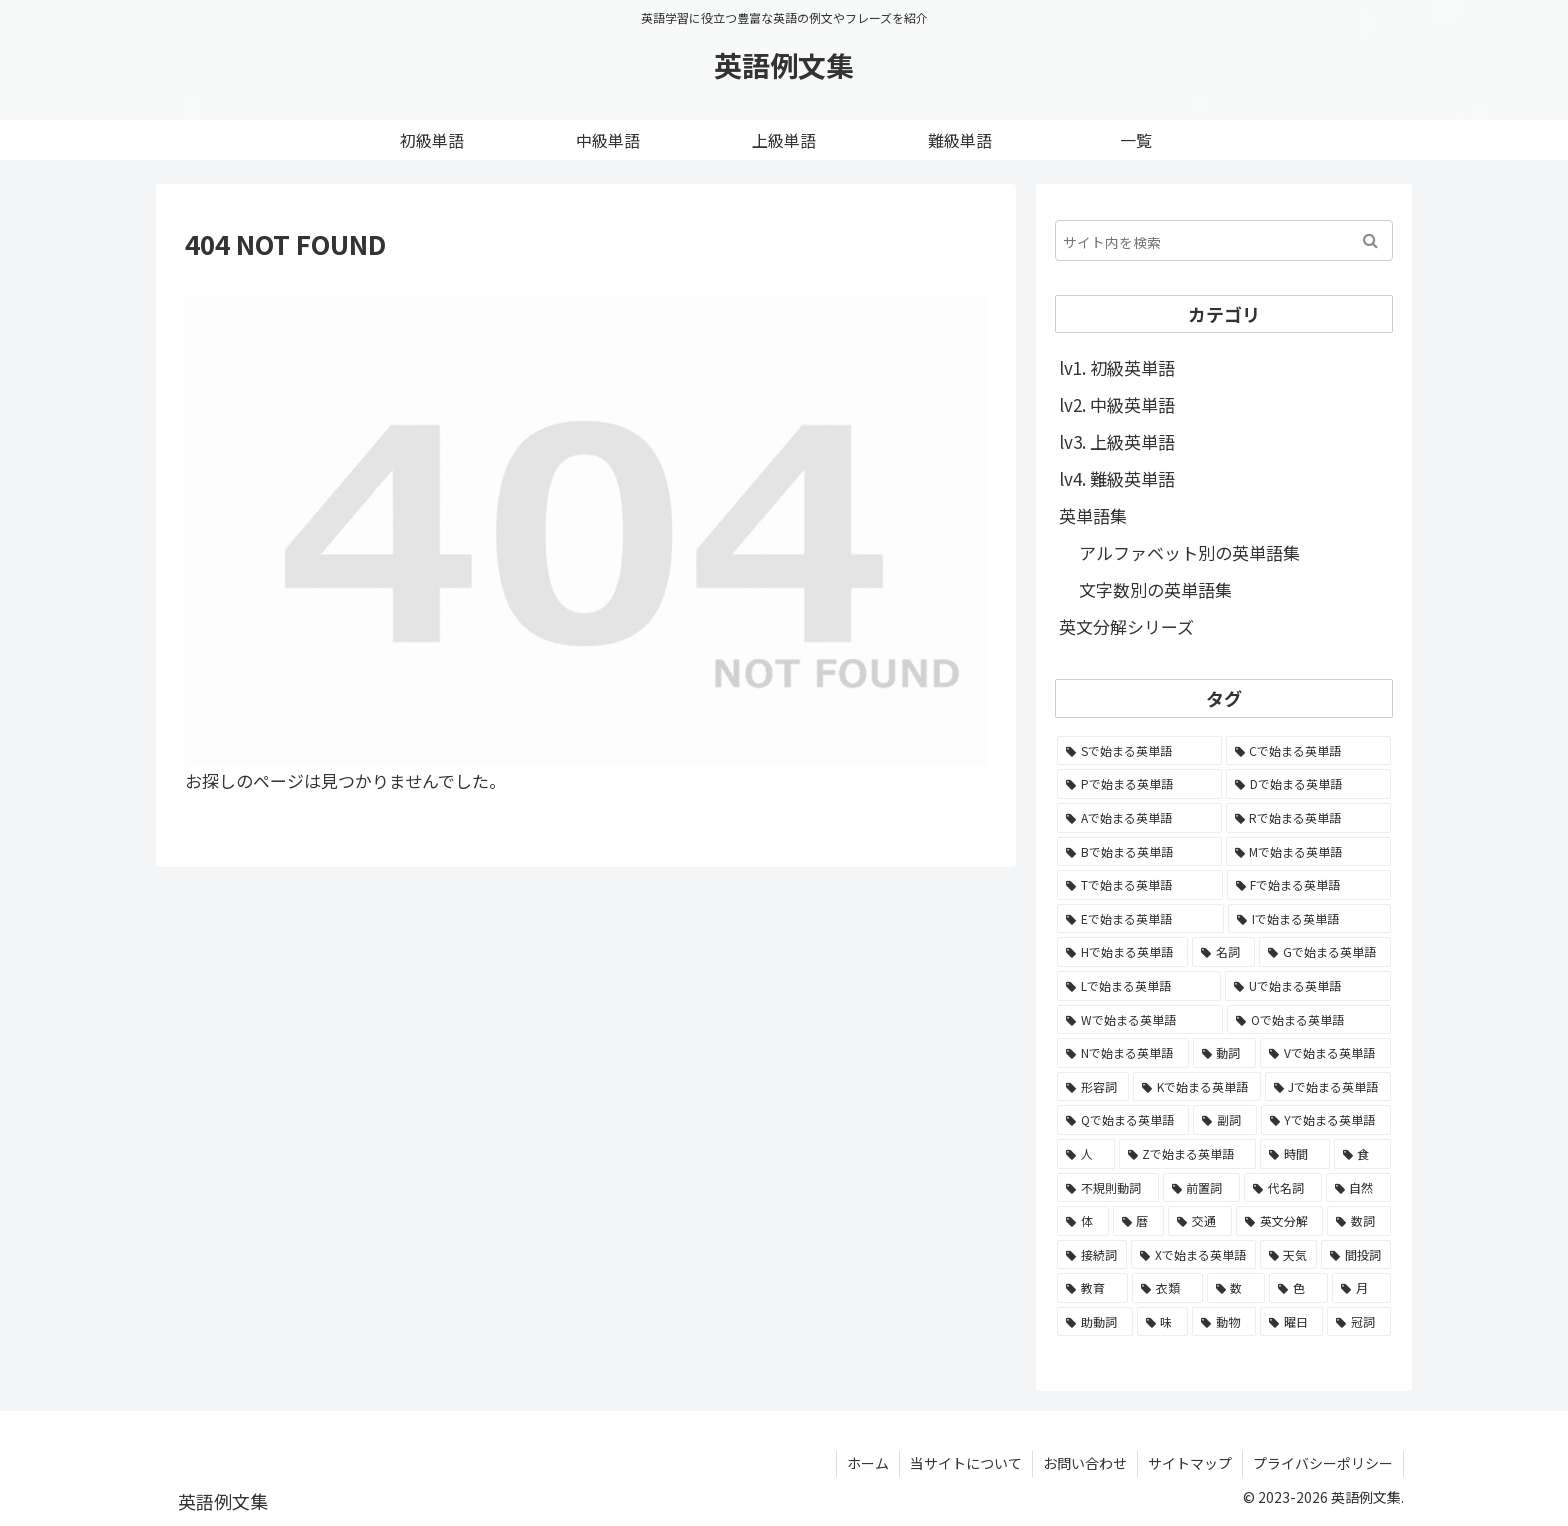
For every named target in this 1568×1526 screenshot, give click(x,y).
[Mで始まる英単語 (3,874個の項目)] (1309, 852)
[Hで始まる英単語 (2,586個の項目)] (1122, 952)
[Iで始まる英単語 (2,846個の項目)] (1309, 919)
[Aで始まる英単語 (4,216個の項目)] (1139, 818)
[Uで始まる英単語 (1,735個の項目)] (1308, 986)
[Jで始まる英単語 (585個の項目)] (1328, 1087)
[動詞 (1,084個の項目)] (1225, 1053)
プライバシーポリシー (1323, 1463)
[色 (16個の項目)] (1298, 1288)
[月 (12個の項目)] (1361, 1288)
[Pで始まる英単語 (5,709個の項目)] (1139, 784)
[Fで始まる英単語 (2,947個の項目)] (1309, 885)
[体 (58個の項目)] (1083, 1221)
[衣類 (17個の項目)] (1167, 1288)
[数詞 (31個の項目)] (1359, 1221)
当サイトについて (966, 1463)
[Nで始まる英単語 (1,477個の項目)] (1123, 1053)
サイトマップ (1190, 1463)
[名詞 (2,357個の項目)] (1223, 952)
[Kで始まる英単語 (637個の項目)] (1196, 1087)
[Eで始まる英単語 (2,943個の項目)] (1140, 919)
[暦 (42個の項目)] (1139, 1221)
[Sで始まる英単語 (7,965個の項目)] (1139, 751)
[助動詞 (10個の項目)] (1095, 1322)
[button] (1370, 240)
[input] (1224, 240)
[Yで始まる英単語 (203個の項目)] (1326, 1120)
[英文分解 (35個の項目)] (1280, 1221)
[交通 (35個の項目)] (1200, 1221)
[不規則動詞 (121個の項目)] (1108, 1188)
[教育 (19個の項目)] (1092, 1288)
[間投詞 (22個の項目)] (1356, 1255)
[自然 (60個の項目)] (1359, 1188)
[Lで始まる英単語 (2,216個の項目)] (1139, 986)
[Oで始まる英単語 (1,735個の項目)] (1309, 1020)
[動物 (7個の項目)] (1224, 1322)
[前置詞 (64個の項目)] (1202, 1188)
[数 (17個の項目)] (1236, 1288)
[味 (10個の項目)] (1163, 1322)
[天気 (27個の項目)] (1289, 1255)
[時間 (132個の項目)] (1295, 1154)
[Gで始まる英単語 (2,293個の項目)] (1325, 952)
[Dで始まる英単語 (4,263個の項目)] (1308, 784)
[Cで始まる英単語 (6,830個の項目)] (1309, 751)
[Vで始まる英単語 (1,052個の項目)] (1325, 1053)
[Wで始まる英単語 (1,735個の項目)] (1140, 1020)
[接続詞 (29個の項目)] (1092, 1255)
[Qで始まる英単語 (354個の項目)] (1123, 1120)
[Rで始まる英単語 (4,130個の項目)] (1309, 818)
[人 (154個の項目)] (1086, 1154)
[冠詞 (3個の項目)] (1359, 1322)
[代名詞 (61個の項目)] (1283, 1188)
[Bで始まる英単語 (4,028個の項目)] (1139, 852)
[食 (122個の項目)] (1363, 1154)
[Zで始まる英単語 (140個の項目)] (1188, 1154)
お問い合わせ (1085, 1463)
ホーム (868, 1463)
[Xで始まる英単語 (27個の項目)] (1193, 1255)
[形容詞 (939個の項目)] (1093, 1087)
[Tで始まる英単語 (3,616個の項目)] (1140, 885)
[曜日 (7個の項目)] (1292, 1322)
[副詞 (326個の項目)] (1224, 1120)
